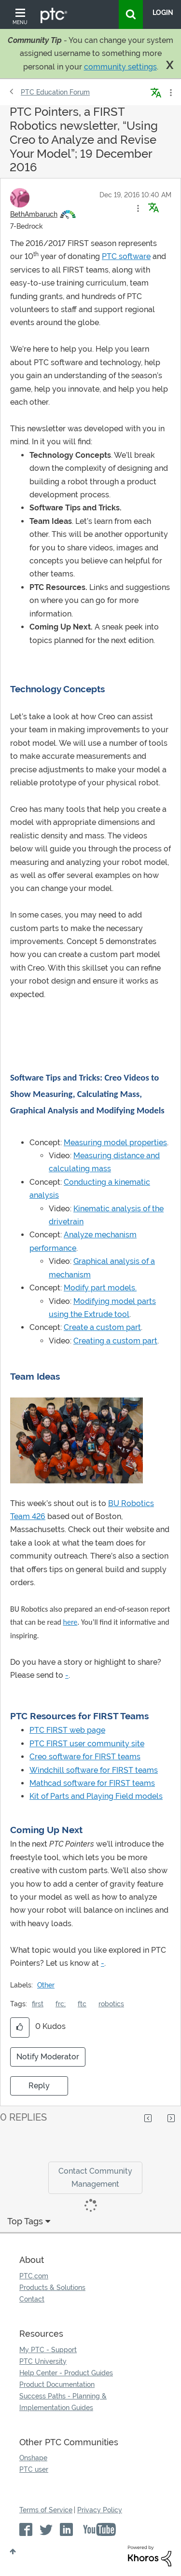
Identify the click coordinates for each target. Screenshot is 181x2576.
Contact (31, 2299)
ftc (82, 2004)
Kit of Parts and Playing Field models (96, 1796)
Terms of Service (45, 2510)
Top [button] (13, 2551)
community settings (120, 66)
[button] (138, 208)
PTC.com (33, 2276)
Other (46, 1985)
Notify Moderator (47, 2056)
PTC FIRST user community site (86, 1743)
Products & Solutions (52, 2287)
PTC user (33, 2469)
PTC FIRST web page (67, 1730)
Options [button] (170, 92)
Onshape (33, 2458)
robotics (111, 2004)
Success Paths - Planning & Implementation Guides (63, 2402)
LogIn (163, 12)
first (37, 2004)
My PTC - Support (48, 2350)
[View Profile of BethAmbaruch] (33, 214)
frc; (61, 2004)
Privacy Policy (99, 2510)
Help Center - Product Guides (66, 2373)
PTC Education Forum (55, 92)
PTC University (43, 2361)
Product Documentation (57, 2384)
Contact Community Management (95, 2177)
